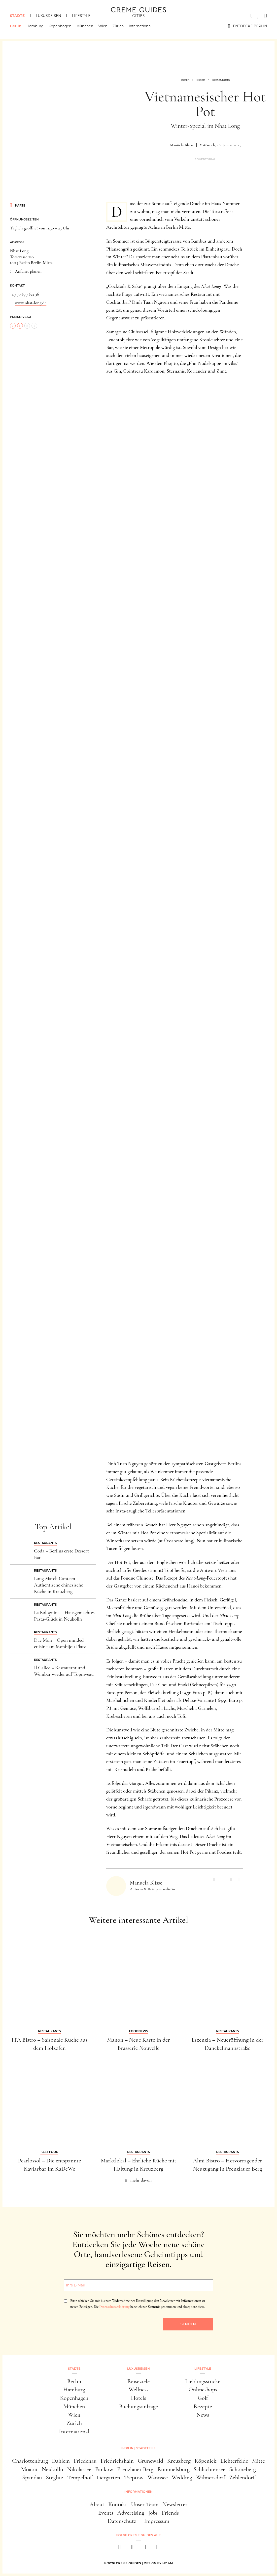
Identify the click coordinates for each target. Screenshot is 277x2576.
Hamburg (34, 26)
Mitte (258, 2460)
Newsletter (175, 2504)
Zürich (118, 26)
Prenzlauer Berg (135, 2469)
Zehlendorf (242, 2477)
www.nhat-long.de (30, 302)
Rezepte (203, 2406)
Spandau (32, 2477)
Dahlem (61, 2460)
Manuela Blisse (182, 144)
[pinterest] (144, 2548)
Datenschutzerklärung (114, 2307)
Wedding (182, 2477)
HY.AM (167, 2563)
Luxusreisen (48, 15)
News (203, 2414)
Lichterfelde (234, 2460)
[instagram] (132, 2548)
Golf (203, 2398)
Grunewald (150, 2460)
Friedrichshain (117, 2460)
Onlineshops (202, 2389)
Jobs (153, 2512)
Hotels (138, 2398)
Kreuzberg (179, 2460)
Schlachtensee (209, 2469)
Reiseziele (138, 2381)
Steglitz (54, 2477)
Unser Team (145, 2504)
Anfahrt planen (28, 271)
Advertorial (205, 159)
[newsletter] (157, 2548)
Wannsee (157, 2477)
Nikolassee (79, 2469)
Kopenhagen (60, 26)
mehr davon (141, 2180)
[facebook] (119, 2548)
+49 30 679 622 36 (24, 294)
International (140, 26)
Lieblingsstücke (202, 2381)
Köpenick (205, 2460)
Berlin (15, 26)
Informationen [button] (138, 2491)
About (97, 2504)
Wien (102, 26)
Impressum (157, 2521)
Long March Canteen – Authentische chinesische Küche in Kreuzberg (58, 1585)
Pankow (104, 2469)
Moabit (29, 2469)
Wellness (138, 2389)
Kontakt (117, 2504)
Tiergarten (108, 2477)
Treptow (133, 2477)
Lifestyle (81, 15)
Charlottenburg (30, 2460)
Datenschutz (122, 2521)
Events (105, 2512)
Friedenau (85, 2460)
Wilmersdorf (210, 2477)
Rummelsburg (173, 2469)
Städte (17, 15)
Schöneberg (242, 2469)
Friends (170, 2512)
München (84, 26)
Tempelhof (79, 2477)
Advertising (130, 2512)
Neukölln (52, 2469)
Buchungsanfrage (138, 2406)
